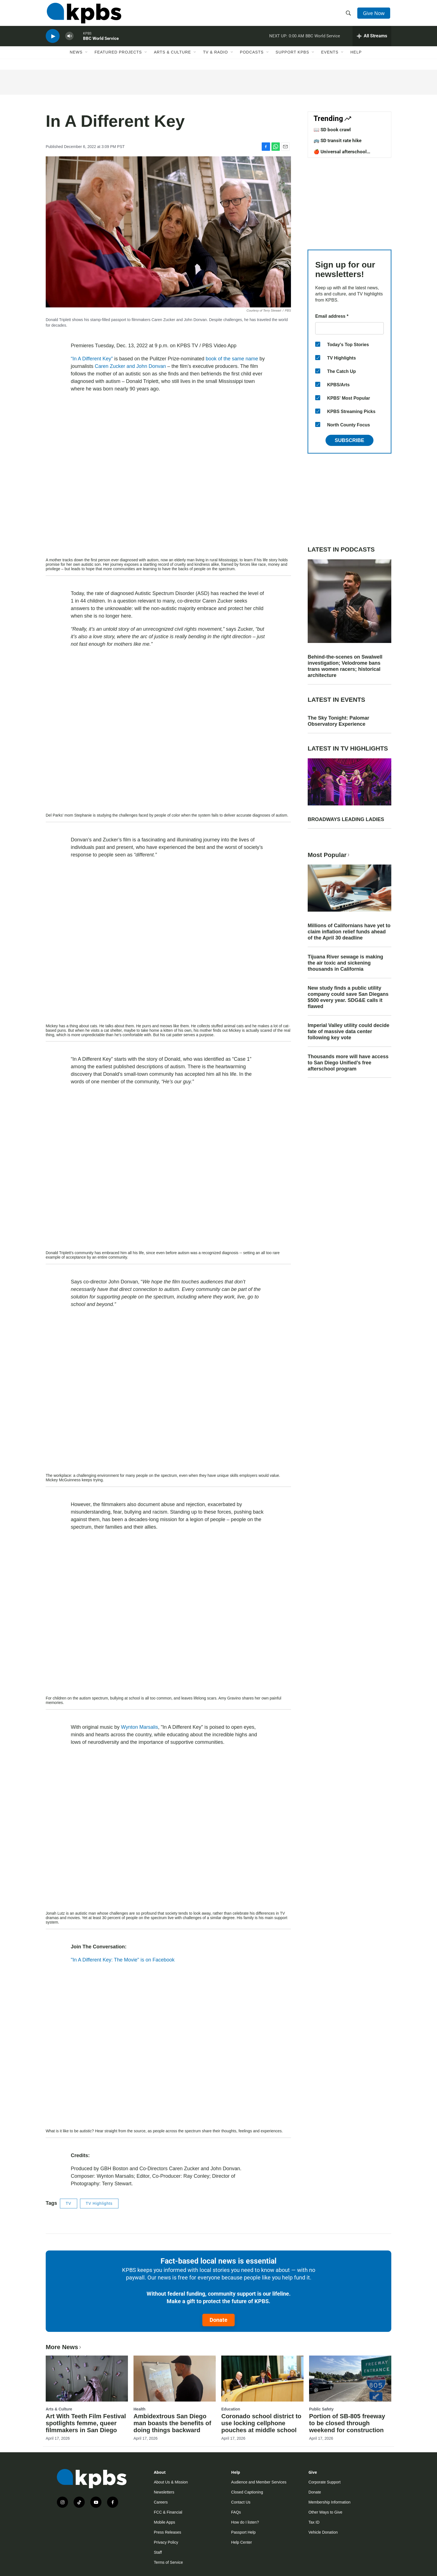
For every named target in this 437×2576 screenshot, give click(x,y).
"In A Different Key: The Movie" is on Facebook (122, 1960)
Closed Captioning (247, 2492)
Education (230, 2409)
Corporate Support (325, 2482)
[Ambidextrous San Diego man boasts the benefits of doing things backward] (174, 2378)
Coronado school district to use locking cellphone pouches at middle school (261, 2423)
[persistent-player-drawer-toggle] (372, 40)
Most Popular (329, 854)
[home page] (83, 14)
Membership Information (330, 2502)
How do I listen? (245, 2522)
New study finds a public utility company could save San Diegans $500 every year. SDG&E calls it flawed (348, 997)
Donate (218, 2320)
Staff (158, 2552)
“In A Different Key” (92, 358)
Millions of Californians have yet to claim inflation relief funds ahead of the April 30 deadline (349, 932)
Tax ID (314, 2522)
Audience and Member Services (258, 2482)
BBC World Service (101, 42)
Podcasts (252, 57)
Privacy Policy (166, 2542)
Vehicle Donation (323, 2532)
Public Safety (321, 2409)
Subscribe (349, 440)
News (76, 57)
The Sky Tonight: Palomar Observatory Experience (338, 721)
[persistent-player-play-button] (52, 40)
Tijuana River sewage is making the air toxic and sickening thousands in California (345, 963)
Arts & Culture (172, 57)
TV (68, 2203)
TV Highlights (99, 2203)
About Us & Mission (171, 2482)
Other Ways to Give (326, 2512)
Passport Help (243, 2532)
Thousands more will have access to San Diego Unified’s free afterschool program (348, 1063)
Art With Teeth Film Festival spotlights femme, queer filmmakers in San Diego (86, 2423)
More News (64, 2347)
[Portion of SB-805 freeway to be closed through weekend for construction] (350, 2378)
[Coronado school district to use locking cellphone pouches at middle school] (262, 2378)
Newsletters (164, 2492)
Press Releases (167, 2532)
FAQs (236, 2512)
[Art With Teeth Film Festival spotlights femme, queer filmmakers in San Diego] (87, 2378)
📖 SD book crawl (332, 129)
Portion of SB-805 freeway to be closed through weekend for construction (347, 2423)
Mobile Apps (164, 2522)
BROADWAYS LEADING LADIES (346, 819)
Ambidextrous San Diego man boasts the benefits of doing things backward (172, 2423)
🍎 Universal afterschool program (340, 154)
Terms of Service (168, 2562)
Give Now (374, 14)
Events (329, 57)
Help (356, 57)
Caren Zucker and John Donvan (130, 366)
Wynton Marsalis (139, 1727)
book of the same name (232, 358)
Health (139, 2409)
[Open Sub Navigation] (86, 57)
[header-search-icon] (349, 14)
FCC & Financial (168, 2512)
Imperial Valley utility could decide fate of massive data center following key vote (348, 1031)
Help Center (241, 2542)
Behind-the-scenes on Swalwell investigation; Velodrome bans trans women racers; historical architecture (345, 666)
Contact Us (240, 2502)
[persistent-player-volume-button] (69, 40)
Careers (161, 2502)
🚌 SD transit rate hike (337, 140)
